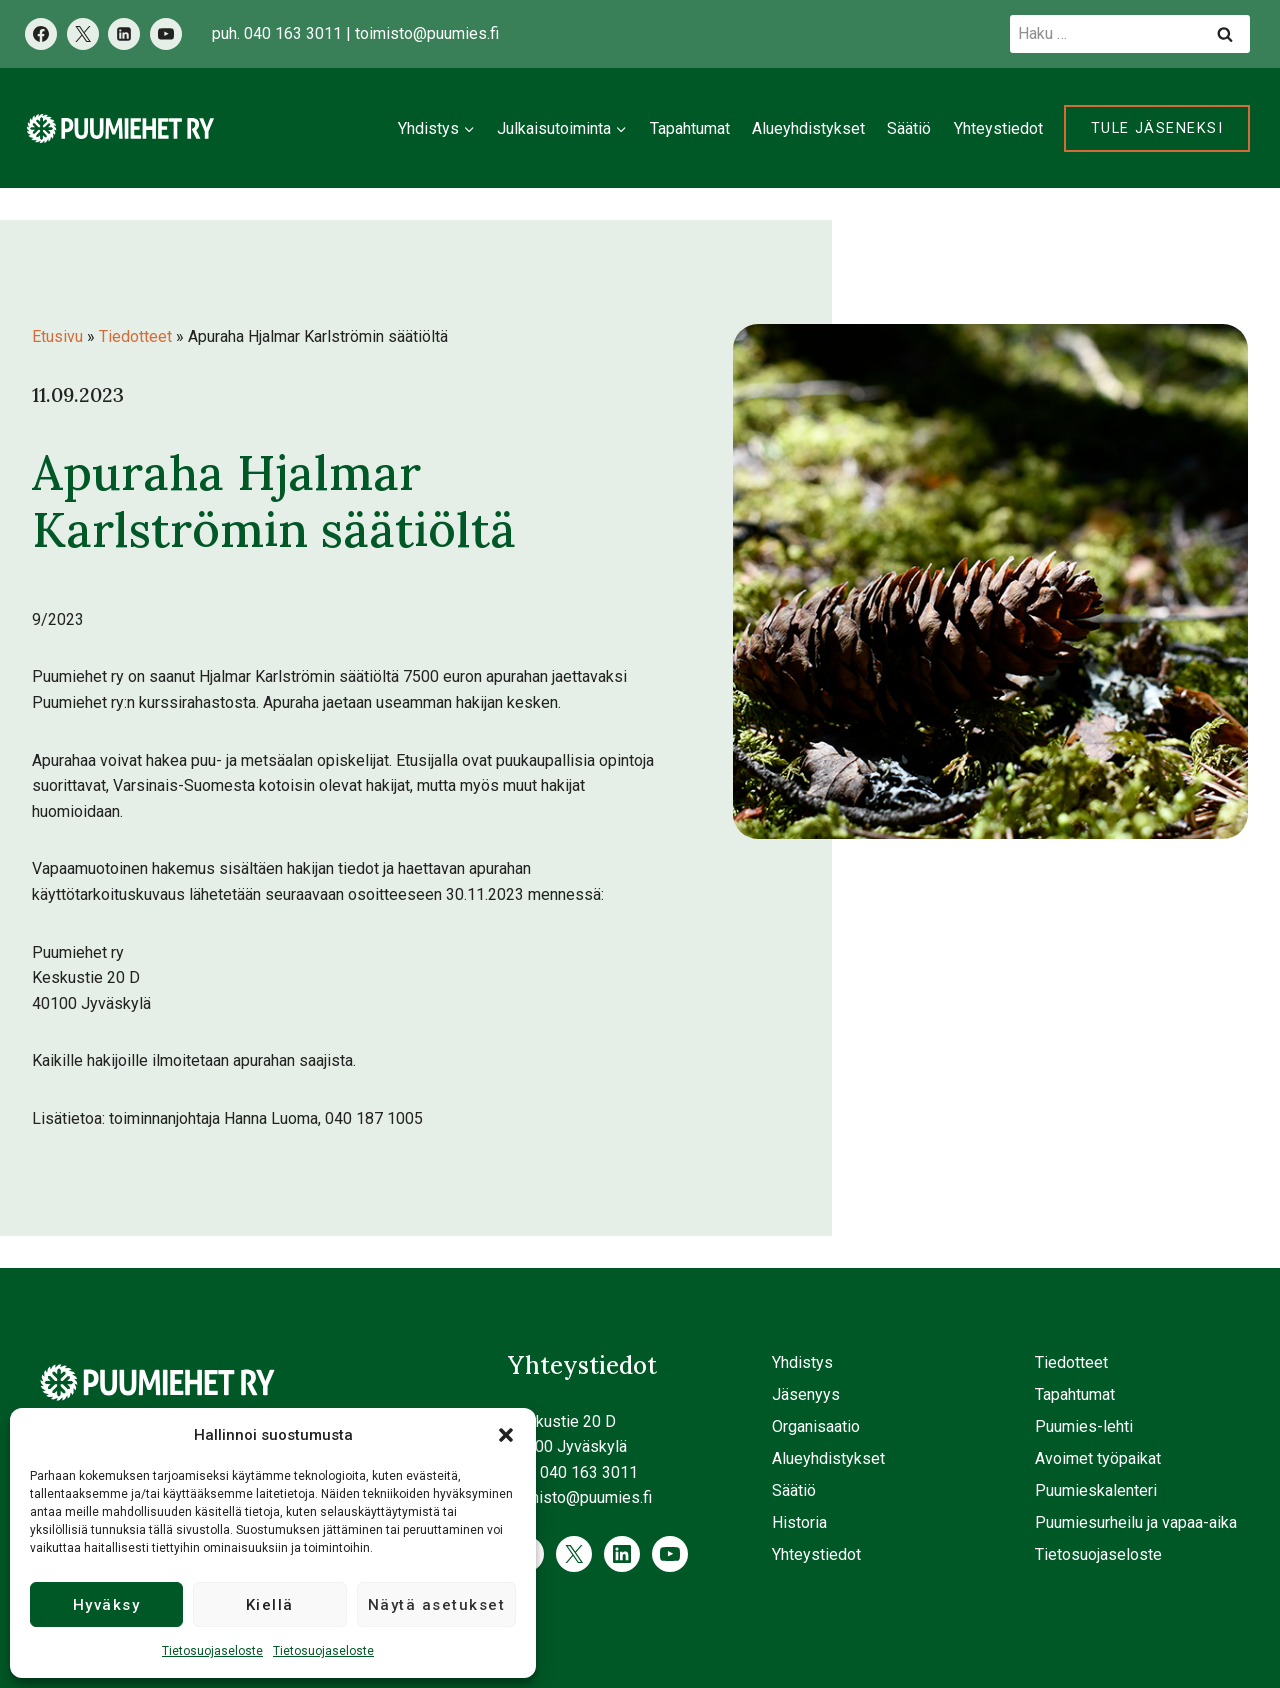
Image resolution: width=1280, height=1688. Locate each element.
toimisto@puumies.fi (427, 33)
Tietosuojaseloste (212, 1651)
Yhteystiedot (998, 128)
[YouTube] (166, 34)
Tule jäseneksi (1157, 128)
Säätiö (909, 128)
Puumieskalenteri (1096, 1490)
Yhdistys (802, 1362)
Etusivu (57, 336)
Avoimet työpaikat (1098, 1458)
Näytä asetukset (437, 1605)
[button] (506, 1435)
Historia (799, 1522)
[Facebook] (41, 34)
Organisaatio (816, 1426)
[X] (83, 34)
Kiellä (270, 1605)
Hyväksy (107, 1605)
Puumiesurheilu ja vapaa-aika (1136, 1522)
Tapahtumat (690, 128)
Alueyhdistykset (808, 128)
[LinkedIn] (124, 34)
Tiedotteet (135, 336)
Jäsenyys (806, 1394)
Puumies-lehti (1084, 1426)
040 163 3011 (293, 33)
